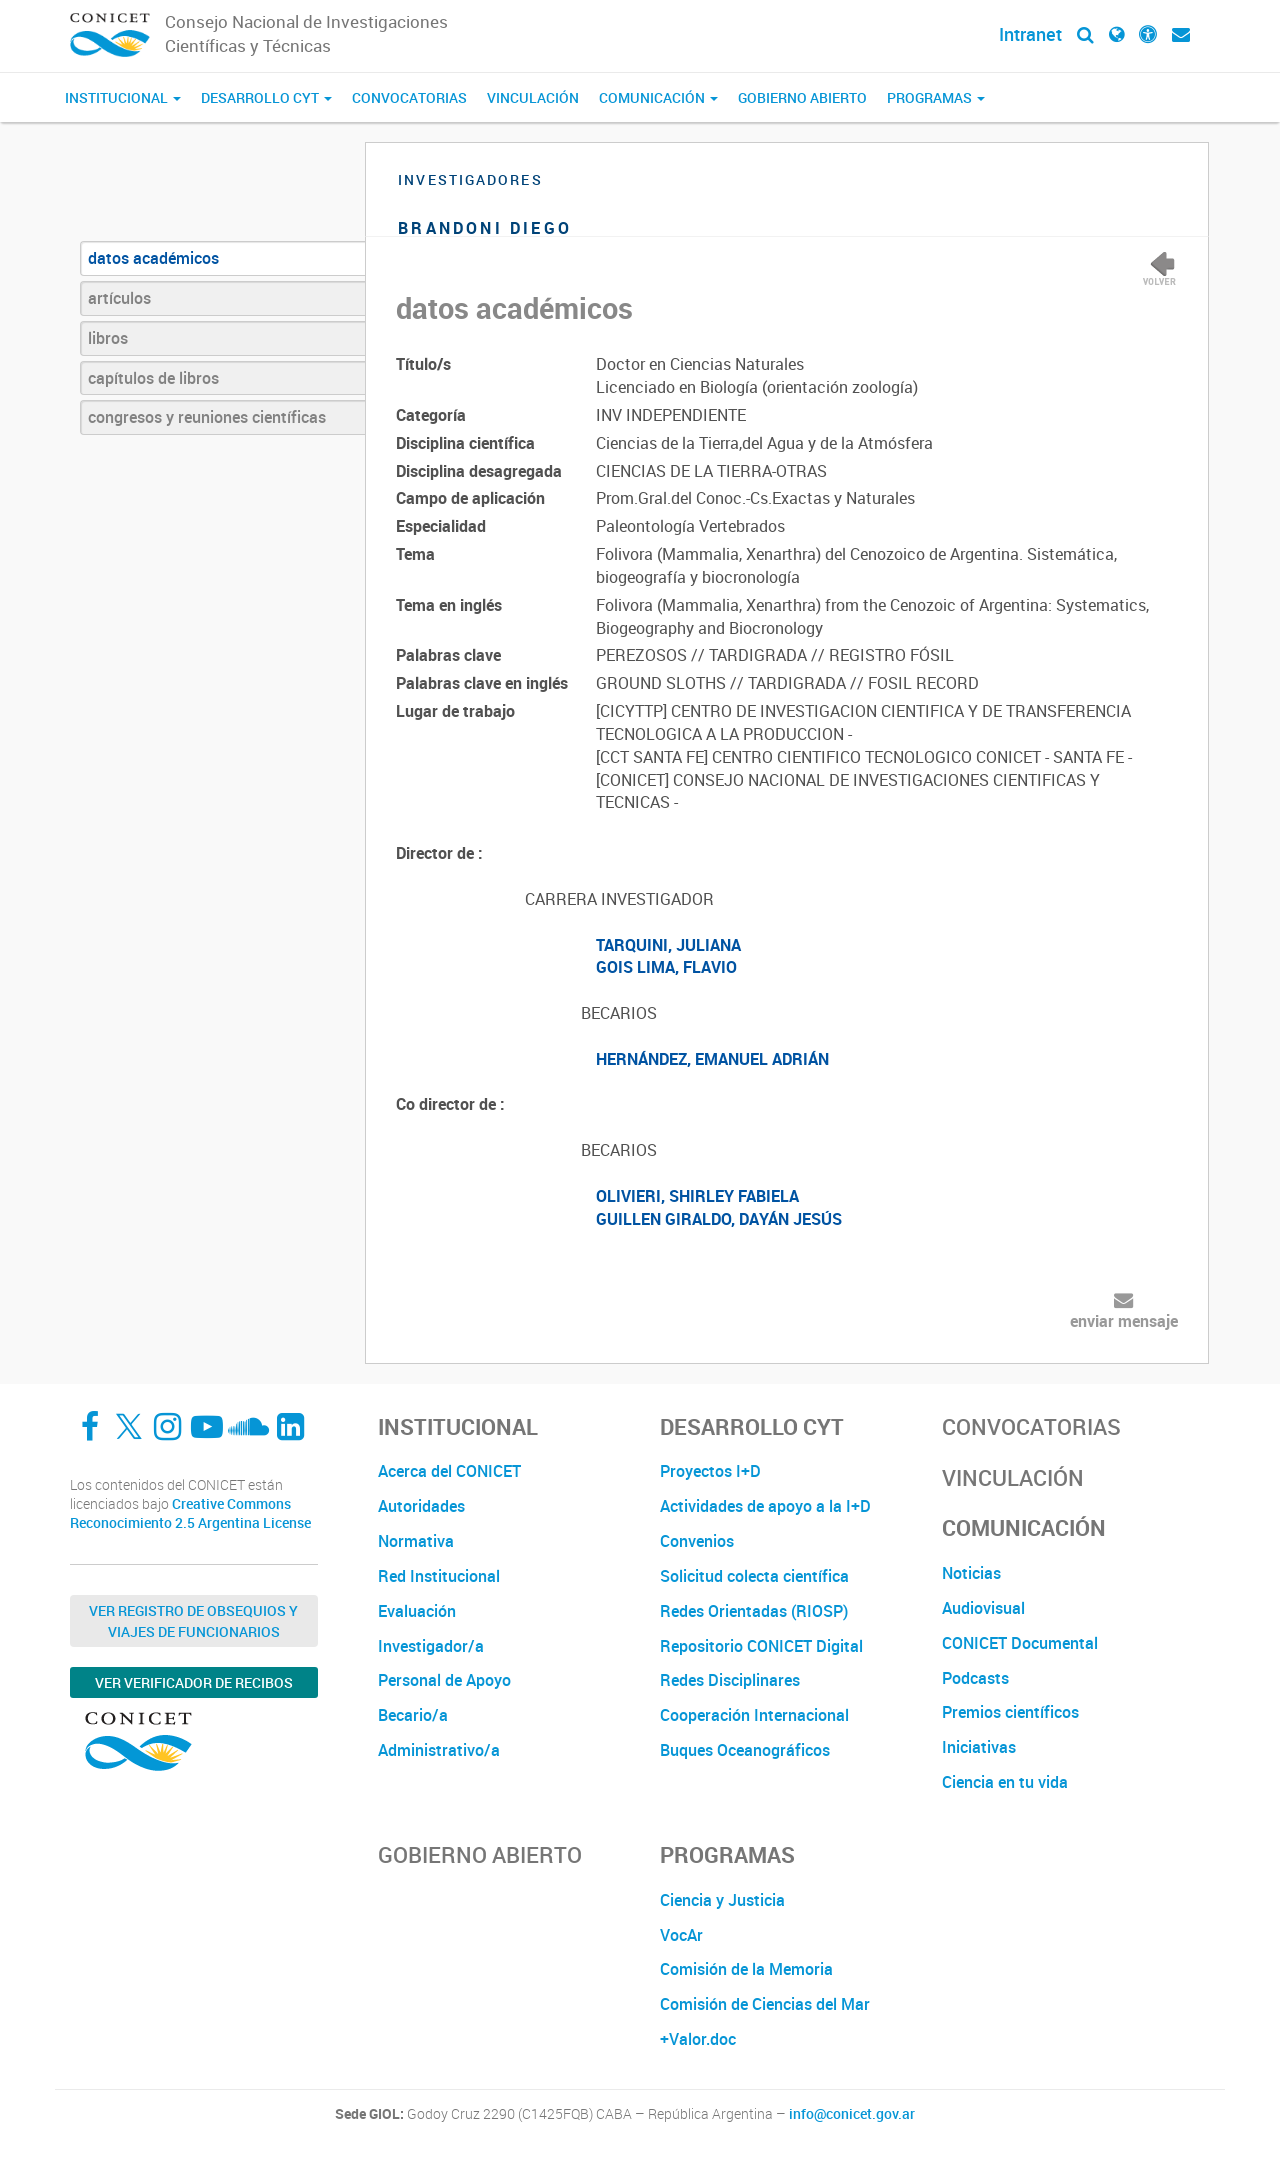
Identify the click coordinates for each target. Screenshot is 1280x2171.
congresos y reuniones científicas (207, 417)
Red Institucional (439, 1576)
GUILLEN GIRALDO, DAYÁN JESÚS (719, 1219)
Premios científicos (1010, 1712)
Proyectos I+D (710, 1471)
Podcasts (975, 1678)
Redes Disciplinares (730, 1680)
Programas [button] (936, 97)
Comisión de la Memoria (746, 1969)
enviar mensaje (1124, 1321)
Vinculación (533, 97)
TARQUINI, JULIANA (668, 945)
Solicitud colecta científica (754, 1576)
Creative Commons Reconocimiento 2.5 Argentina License (190, 1513)
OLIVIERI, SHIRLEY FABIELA (697, 1196)
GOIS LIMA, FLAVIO (666, 967)
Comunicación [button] (658, 97)
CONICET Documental (1020, 1643)
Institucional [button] (123, 97)
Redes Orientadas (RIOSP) (754, 1611)
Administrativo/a (439, 1750)
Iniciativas (979, 1747)
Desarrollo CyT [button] (266, 97)
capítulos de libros (153, 378)
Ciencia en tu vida (1005, 1782)
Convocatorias (409, 97)
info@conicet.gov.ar (852, 2114)
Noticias (971, 1573)
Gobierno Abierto (802, 97)
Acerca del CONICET (449, 1471)
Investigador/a (431, 1646)
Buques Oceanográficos (745, 1750)
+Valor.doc (698, 2039)
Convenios (697, 1541)
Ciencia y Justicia (722, 1900)
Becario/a (413, 1715)
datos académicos (153, 258)
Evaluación (417, 1611)
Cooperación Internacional (754, 1715)
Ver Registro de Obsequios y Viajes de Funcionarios (193, 1621)
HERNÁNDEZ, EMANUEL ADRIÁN (712, 1059)
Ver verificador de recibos (194, 1682)
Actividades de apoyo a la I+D (765, 1506)
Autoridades (421, 1506)
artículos (119, 298)
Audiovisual (983, 1608)
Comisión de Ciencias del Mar (765, 2004)
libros (108, 338)
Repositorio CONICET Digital (761, 1646)
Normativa (416, 1541)
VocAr (681, 1935)
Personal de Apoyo (444, 1680)
